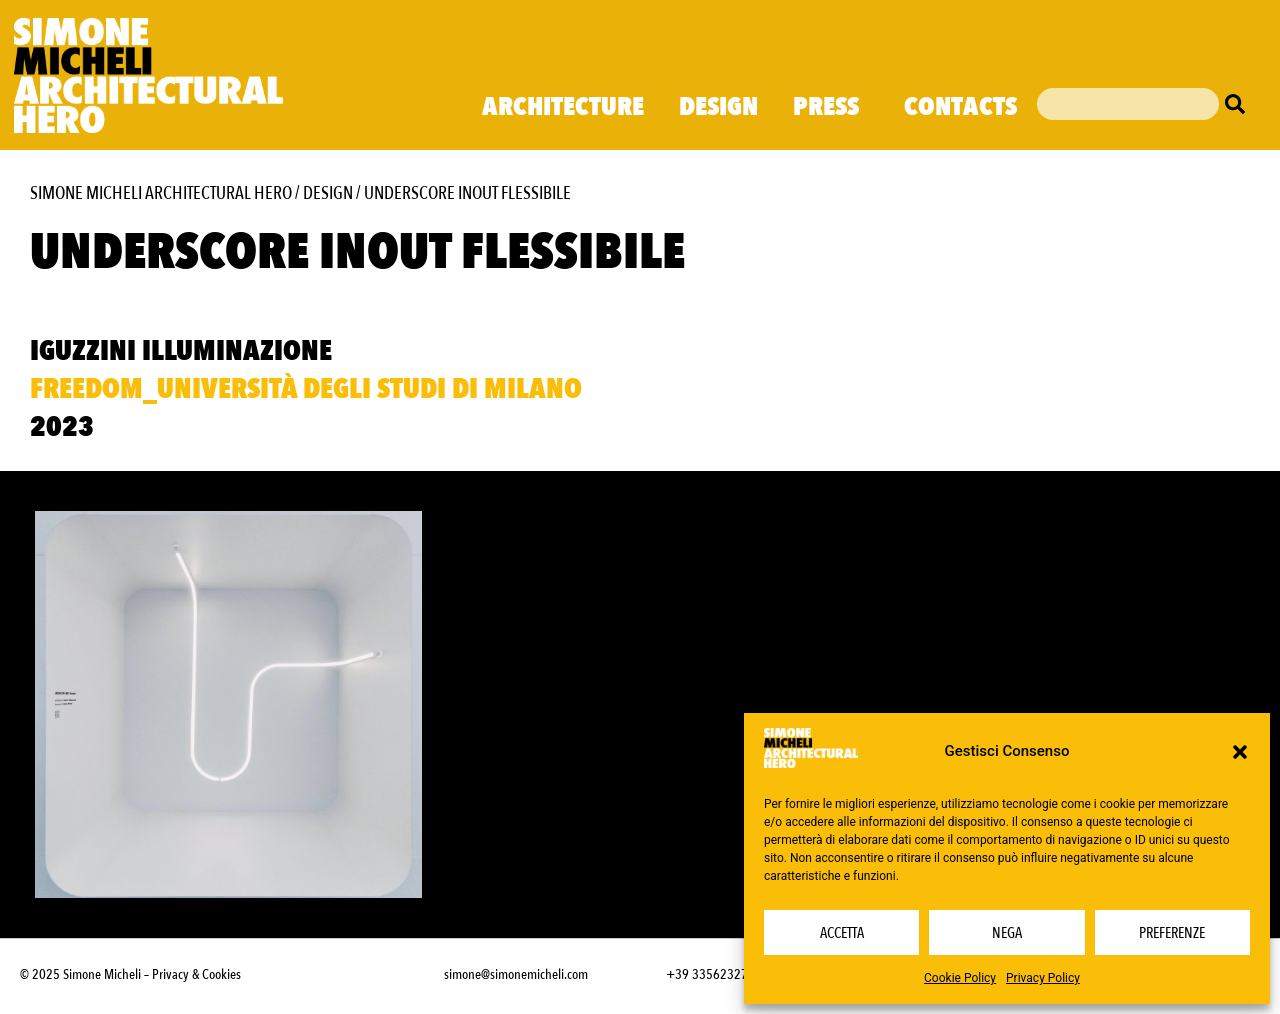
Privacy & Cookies (196, 974)
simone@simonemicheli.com (516, 974)
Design (718, 107)
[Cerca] (1240, 104)
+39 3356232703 (714, 974)
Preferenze (1172, 933)
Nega (1007, 933)
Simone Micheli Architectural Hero (161, 193)
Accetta (842, 933)
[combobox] (1128, 104)
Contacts (960, 107)
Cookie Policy (960, 978)
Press (831, 107)
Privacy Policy (1043, 978)
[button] (1240, 752)
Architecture (563, 107)
